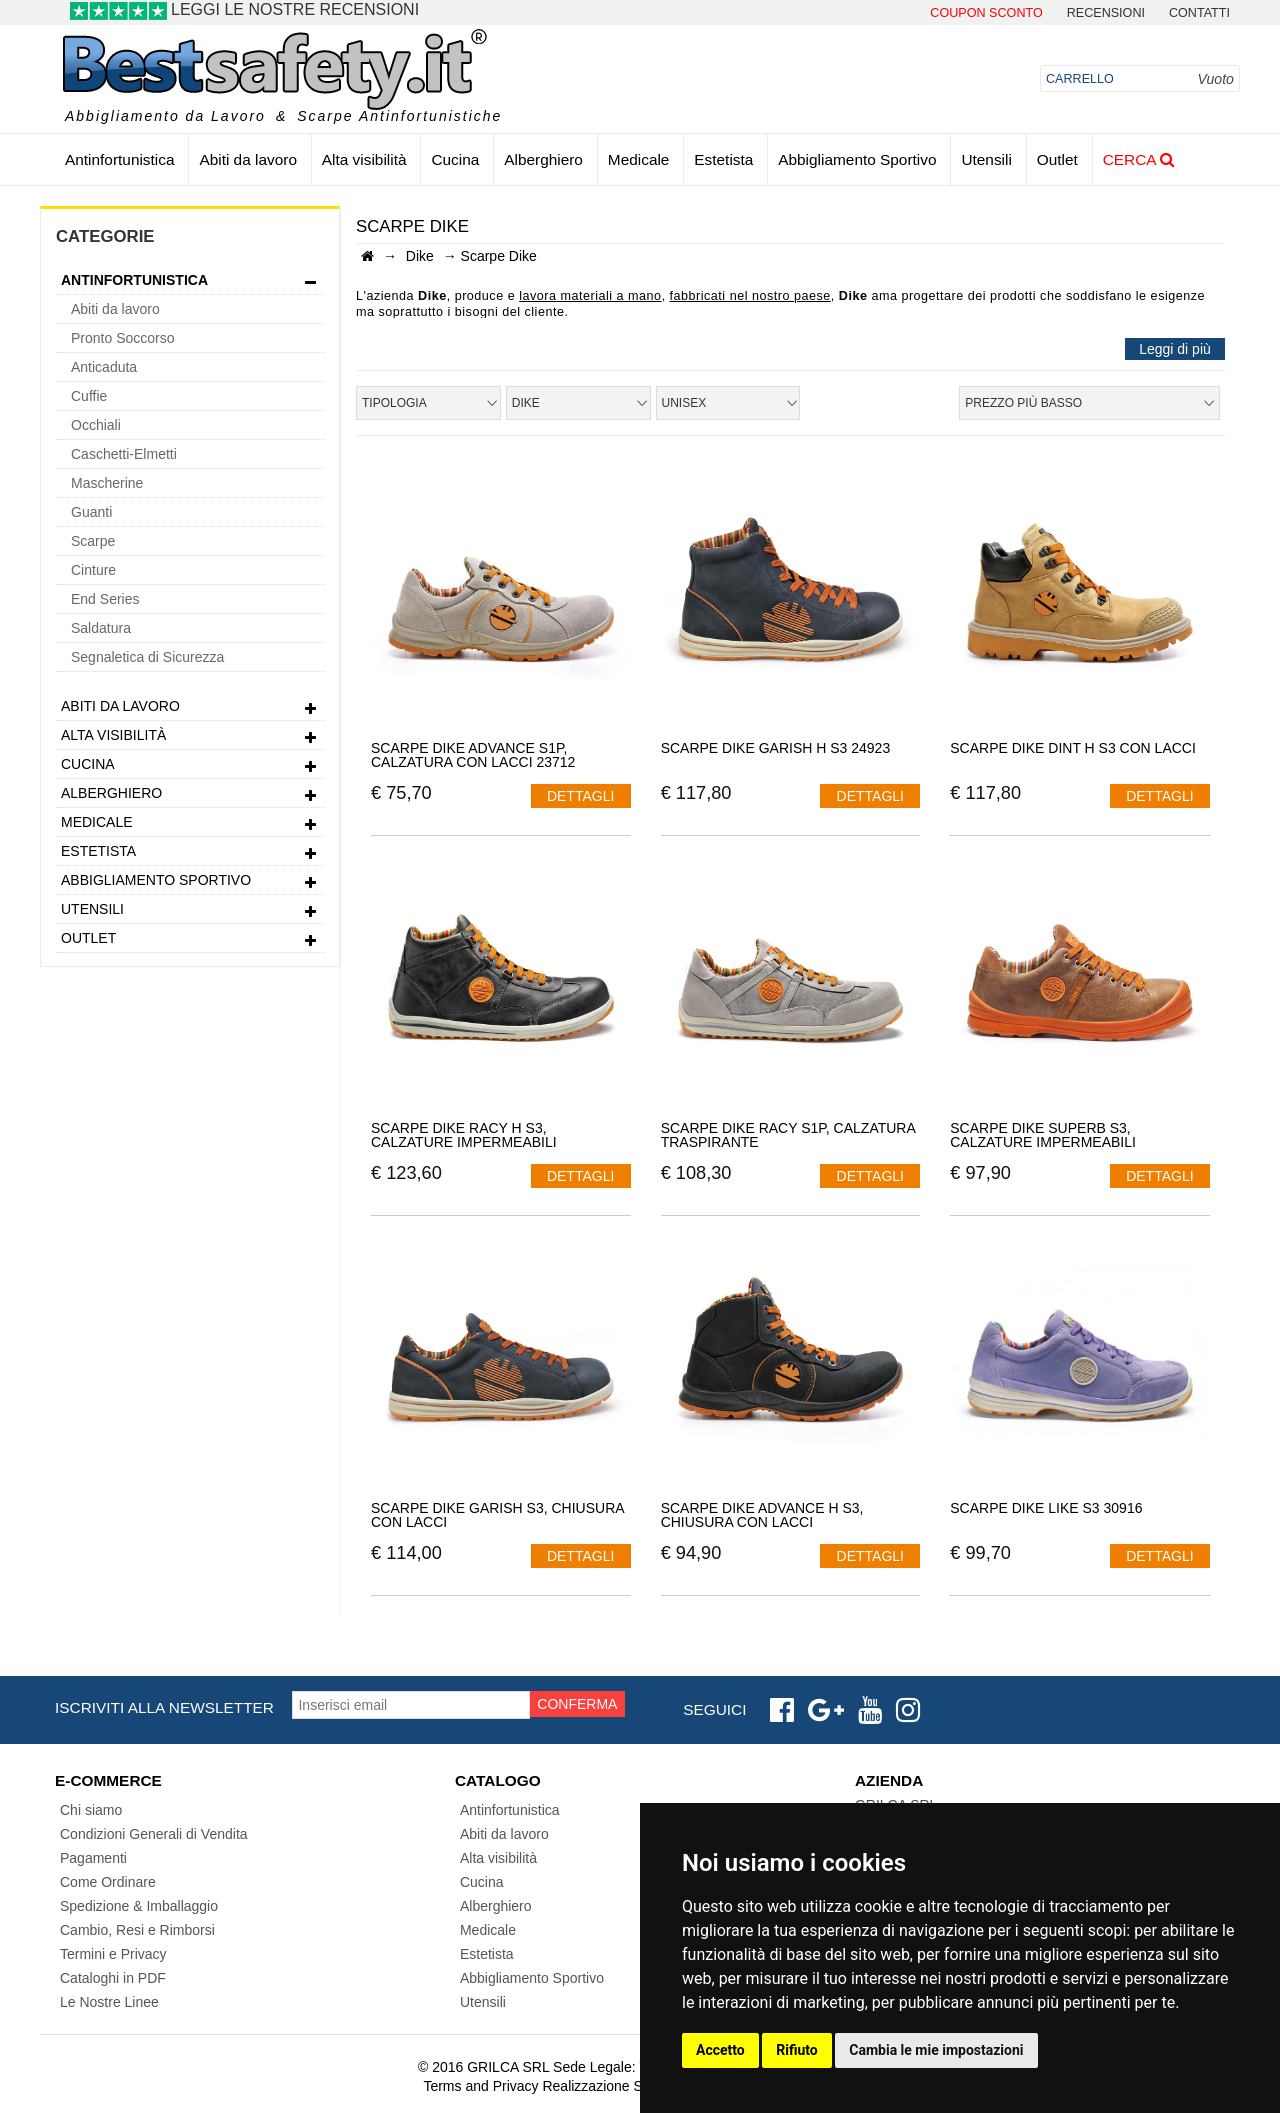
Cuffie (89, 396)
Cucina (455, 159)
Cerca (1138, 159)
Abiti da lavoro (248, 159)
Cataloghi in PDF (113, 1978)
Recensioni (1106, 13)
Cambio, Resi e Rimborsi (137, 1930)
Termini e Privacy (113, 1954)
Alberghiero (543, 159)
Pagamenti (93, 1858)
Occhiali (96, 425)
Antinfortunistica (120, 159)
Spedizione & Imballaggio (139, 1906)
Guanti (91, 512)
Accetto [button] (720, 2050)
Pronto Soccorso (123, 338)
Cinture (93, 570)
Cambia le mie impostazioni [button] (936, 2050)
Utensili (986, 159)
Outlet (1057, 159)
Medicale (639, 159)
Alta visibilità (364, 159)
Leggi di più (1175, 349)
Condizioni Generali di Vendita (154, 1834)
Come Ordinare (108, 1882)
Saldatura (101, 628)
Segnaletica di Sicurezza (147, 657)
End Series (105, 599)
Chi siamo (91, 1810)
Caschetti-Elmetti (124, 454)
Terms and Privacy (480, 2086)
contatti (1199, 13)
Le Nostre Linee (109, 2002)
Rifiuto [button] (797, 2050)
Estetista (723, 159)
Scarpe (93, 541)
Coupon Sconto (986, 13)
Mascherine (107, 483)
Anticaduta (104, 367)
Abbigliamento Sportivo (857, 159)
